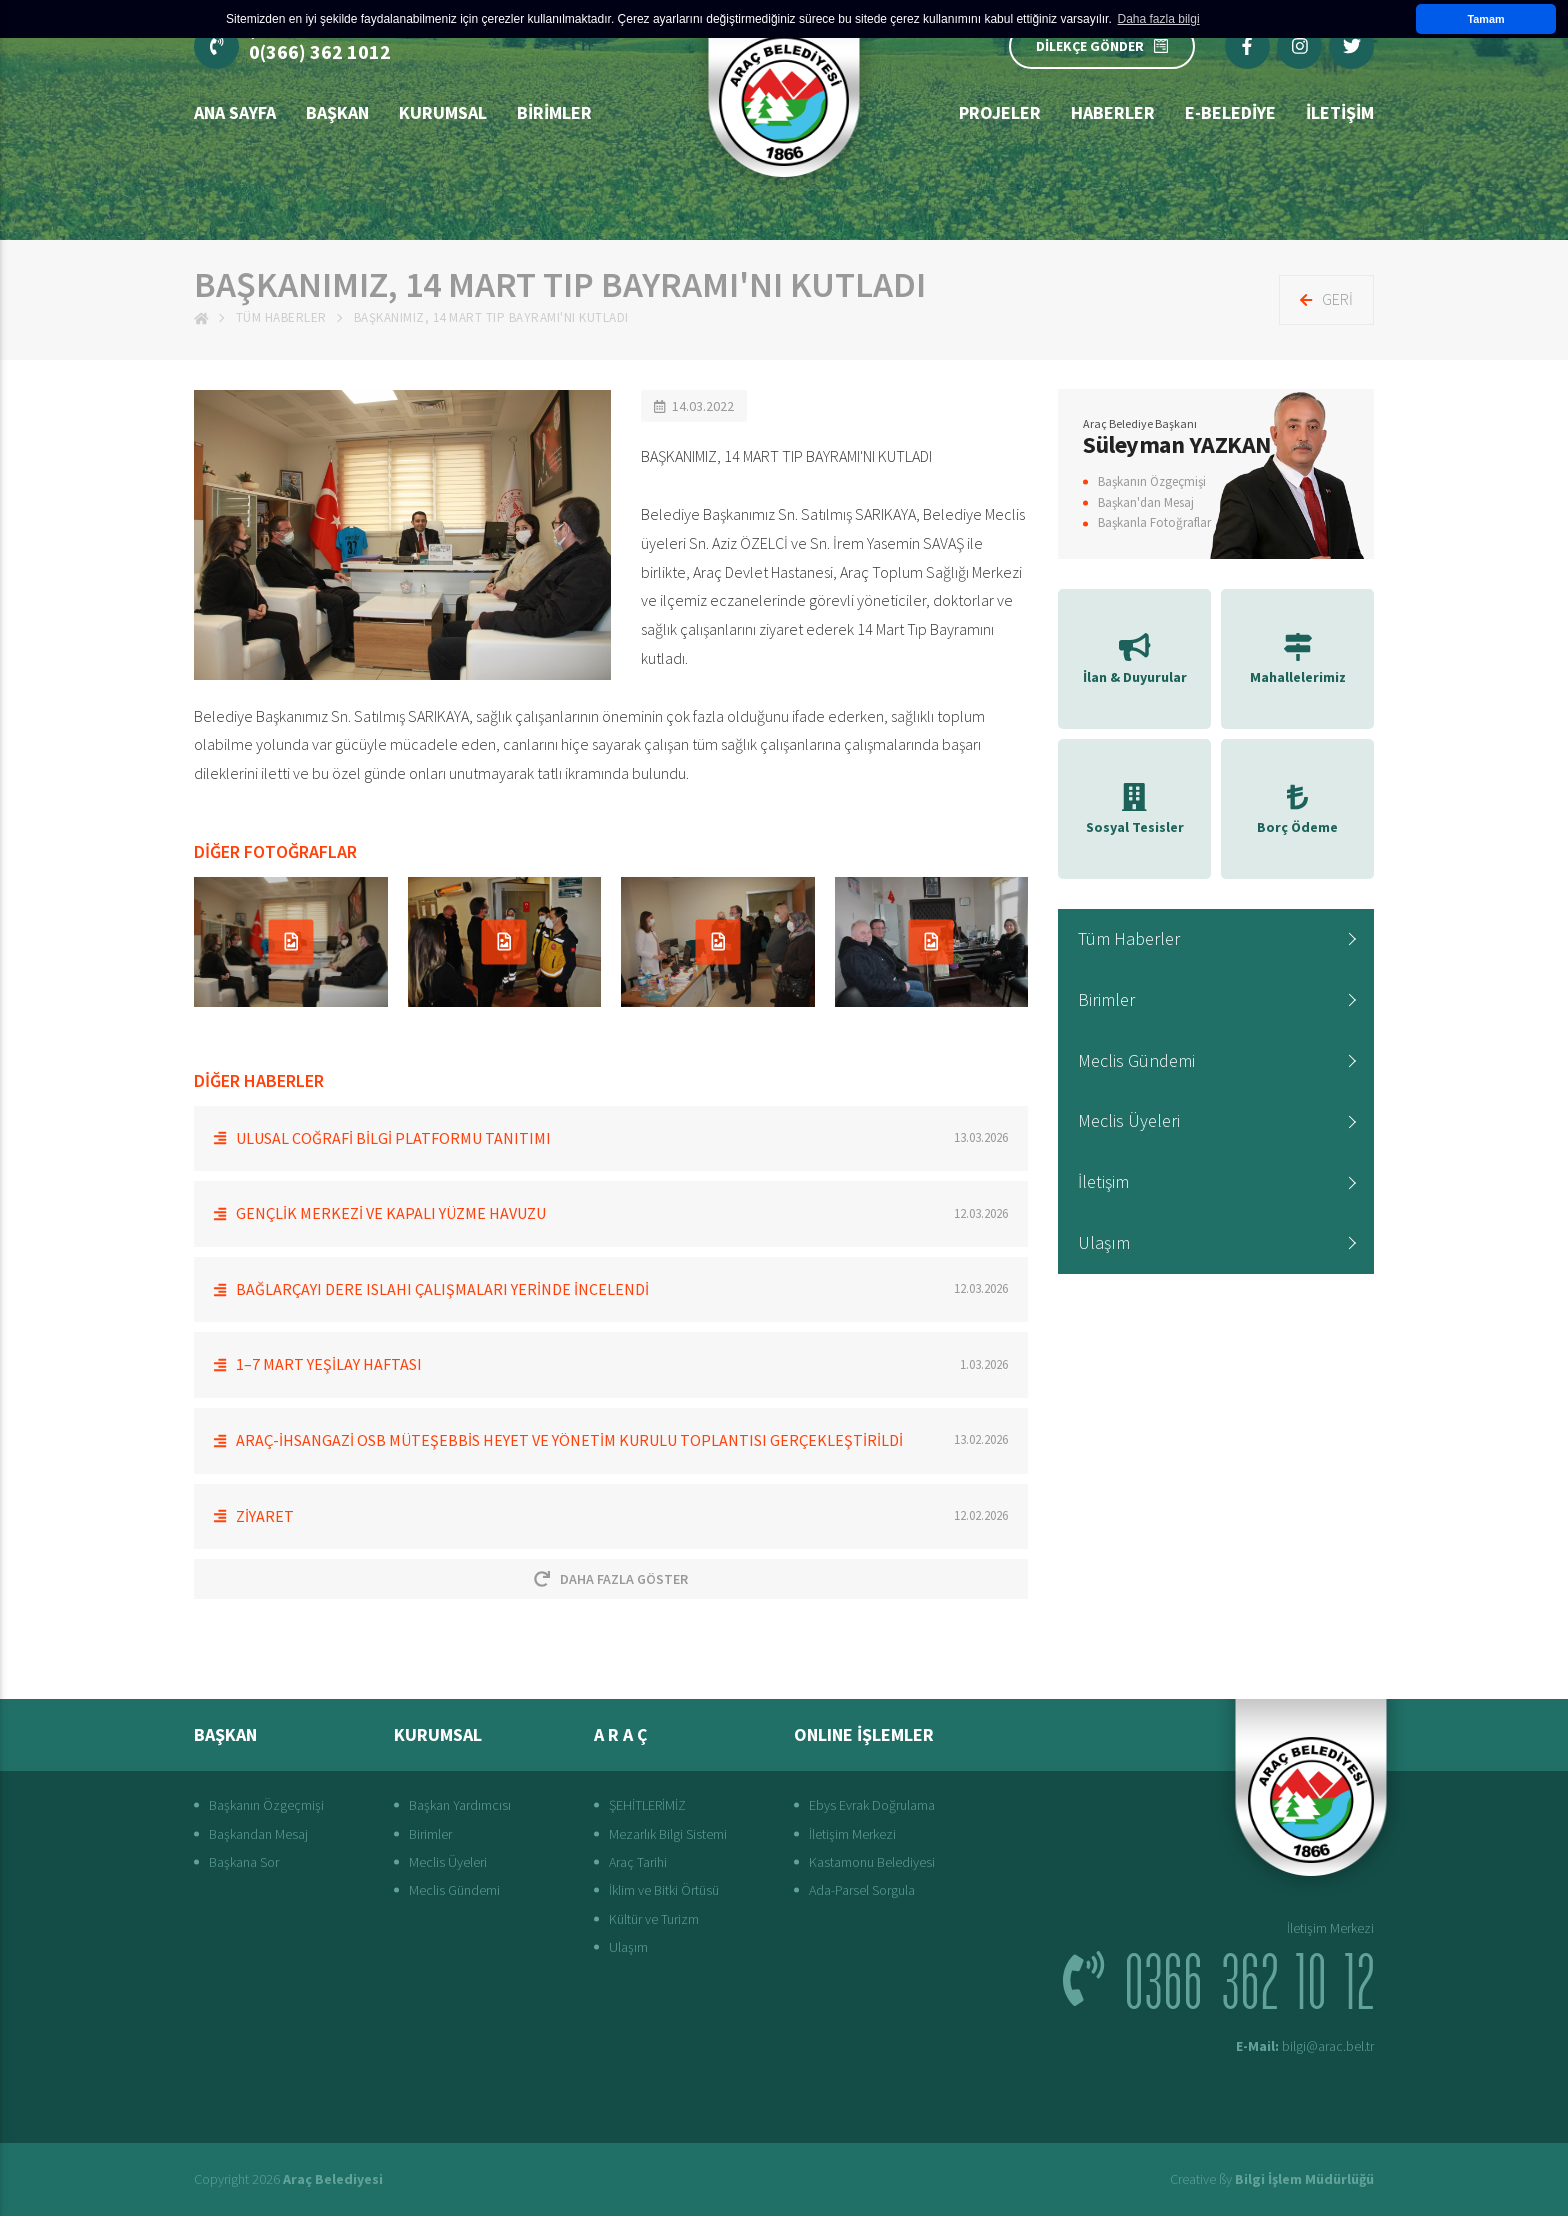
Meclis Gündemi (1136, 1060)
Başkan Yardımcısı (460, 1805)
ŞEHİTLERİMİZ (647, 1805)
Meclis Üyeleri (1129, 1120)
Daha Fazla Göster (611, 1579)
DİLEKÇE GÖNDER (1102, 46)
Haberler (1113, 112)
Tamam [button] (1485, 19)
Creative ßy (1272, 2179)
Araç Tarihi (638, 1862)
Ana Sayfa (235, 112)
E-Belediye (1230, 112)
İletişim (1103, 1181)
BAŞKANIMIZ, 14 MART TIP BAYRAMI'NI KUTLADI (491, 317)
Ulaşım (1104, 1242)
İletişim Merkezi (852, 1834)
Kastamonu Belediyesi (872, 1862)
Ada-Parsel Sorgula (862, 1890)
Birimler (554, 112)
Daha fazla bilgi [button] (1159, 19)
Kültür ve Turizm (654, 1919)
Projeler (1000, 112)
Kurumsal (443, 112)
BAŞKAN (337, 112)
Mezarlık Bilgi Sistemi (668, 1834)
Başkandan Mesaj (258, 1834)
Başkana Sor (244, 1862)
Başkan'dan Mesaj (1146, 502)
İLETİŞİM (1340, 112)
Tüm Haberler (281, 317)
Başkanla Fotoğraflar (1154, 522)
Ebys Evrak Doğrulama (872, 1805)
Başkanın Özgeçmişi (1152, 481)
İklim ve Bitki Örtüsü (664, 1890)
